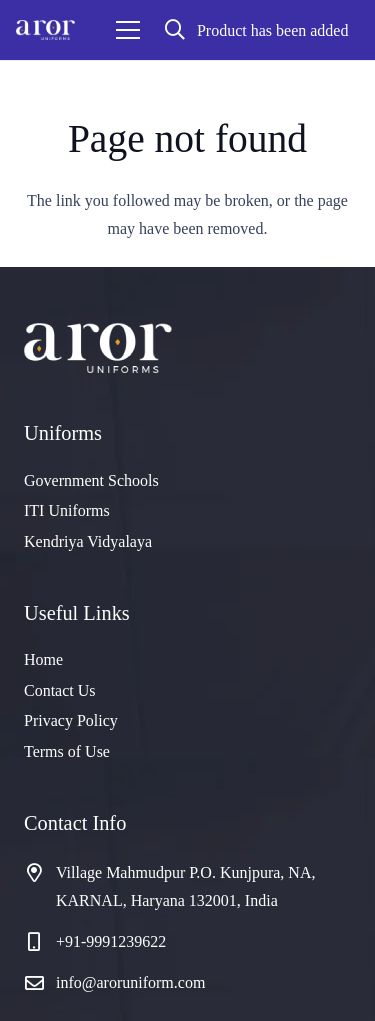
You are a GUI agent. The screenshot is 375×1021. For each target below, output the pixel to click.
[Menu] (128, 30)
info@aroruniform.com (130, 982)
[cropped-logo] (45, 30)
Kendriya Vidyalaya (88, 541)
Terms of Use (67, 751)
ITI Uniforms (67, 510)
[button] (175, 30)
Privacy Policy (71, 720)
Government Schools (91, 480)
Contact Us (60, 690)
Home (43, 659)
